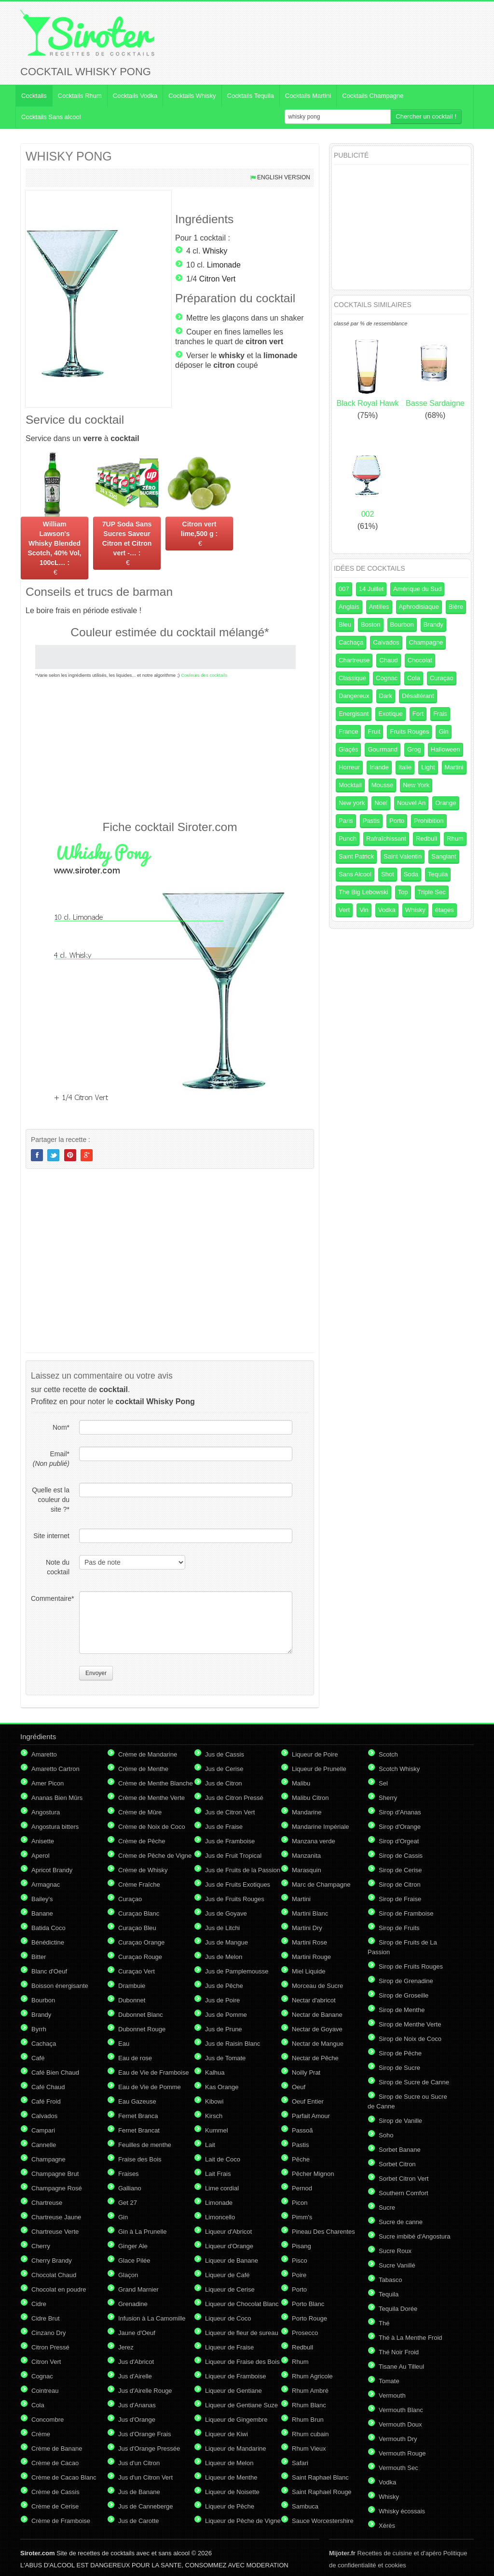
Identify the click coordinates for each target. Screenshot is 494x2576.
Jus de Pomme (226, 2014)
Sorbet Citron (397, 2164)
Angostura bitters (55, 1826)
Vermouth (392, 2395)
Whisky (215, 251)
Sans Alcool (355, 874)
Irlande (379, 767)
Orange (445, 802)
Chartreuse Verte (55, 2231)
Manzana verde (313, 1841)
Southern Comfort (403, 2193)
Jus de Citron (223, 1783)
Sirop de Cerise (400, 1870)
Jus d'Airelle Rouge (145, 2390)
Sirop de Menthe (402, 2009)
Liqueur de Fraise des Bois (242, 2361)
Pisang (301, 2246)
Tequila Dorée (398, 2308)
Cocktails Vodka (135, 95)
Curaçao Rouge (140, 1956)
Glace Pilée (134, 2260)
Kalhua (214, 2072)
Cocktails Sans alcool (51, 117)
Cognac (387, 678)
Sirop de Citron (400, 1884)
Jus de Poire (222, 2000)
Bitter (38, 1956)
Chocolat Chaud (53, 2275)
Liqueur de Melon (229, 2463)
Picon (300, 2202)
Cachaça (351, 642)
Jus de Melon (223, 1956)
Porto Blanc (308, 2304)
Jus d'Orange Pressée (149, 2448)
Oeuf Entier (308, 2101)
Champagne (426, 642)
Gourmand (382, 749)
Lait (210, 2144)
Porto (396, 820)
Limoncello (220, 2217)
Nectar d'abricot (314, 2000)
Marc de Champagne (321, 1884)
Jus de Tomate (225, 2058)
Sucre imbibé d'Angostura (414, 2236)
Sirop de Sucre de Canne (414, 2082)
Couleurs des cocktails (204, 675)
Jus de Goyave (226, 1913)
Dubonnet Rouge (141, 2029)
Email (51, 1458)
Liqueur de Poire (315, 1754)
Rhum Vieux (309, 2448)
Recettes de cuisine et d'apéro (385, 2553)
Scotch (388, 1754)
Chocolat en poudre (58, 2289)
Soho (386, 2135)
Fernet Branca (138, 2116)
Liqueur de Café (227, 2275)
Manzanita (306, 1855)
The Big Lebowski (363, 892)
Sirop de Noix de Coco (410, 2038)
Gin (443, 731)
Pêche (301, 2159)
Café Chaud (48, 2087)
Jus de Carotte (138, 2520)
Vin (364, 909)
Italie (405, 767)
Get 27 (127, 2202)
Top (403, 892)
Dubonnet (131, 2000)
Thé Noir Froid (399, 2352)
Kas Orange (221, 2087)
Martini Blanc (310, 1913)
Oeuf (298, 2087)
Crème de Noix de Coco (151, 1826)
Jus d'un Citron (139, 2463)
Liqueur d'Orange (229, 2246)
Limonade (224, 265)
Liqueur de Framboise (235, 2376)
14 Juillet (371, 588)
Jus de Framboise (230, 1841)
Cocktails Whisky (192, 95)
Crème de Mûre (140, 1812)
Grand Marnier (138, 2289)
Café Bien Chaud (55, 2072)
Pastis (371, 820)
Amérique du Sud (417, 588)
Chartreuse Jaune (56, 2217)
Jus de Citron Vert (230, 1812)
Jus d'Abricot (136, 2361)
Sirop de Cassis (401, 1855)
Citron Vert (217, 279)
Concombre (47, 2419)
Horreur (349, 767)
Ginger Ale (133, 2246)
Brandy (433, 624)
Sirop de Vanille (400, 2120)
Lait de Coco (222, 2159)
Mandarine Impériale (320, 1826)
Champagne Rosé (56, 2188)
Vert (344, 909)
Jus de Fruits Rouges (234, 1899)
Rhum (455, 838)
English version (283, 177)
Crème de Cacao (55, 2463)
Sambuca (305, 2506)
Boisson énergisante (59, 1985)
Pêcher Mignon (313, 2173)
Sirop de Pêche (400, 2053)
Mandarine (306, 1812)
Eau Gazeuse (137, 2101)
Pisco (299, 2260)
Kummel (216, 2130)
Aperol (40, 1855)
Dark (385, 695)
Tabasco (390, 2279)
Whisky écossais (402, 2511)
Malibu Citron (310, 1797)
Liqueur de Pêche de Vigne (243, 2520)
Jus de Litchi (222, 1928)
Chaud (388, 660)
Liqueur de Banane (231, 2260)
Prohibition (428, 820)
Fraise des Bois (140, 2159)
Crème (40, 2434)
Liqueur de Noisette (232, 2492)
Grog (414, 749)
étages (444, 909)
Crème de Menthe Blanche (155, 1783)
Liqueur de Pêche (229, 2506)
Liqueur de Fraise (229, 2347)
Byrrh (38, 2029)
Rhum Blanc (309, 2405)
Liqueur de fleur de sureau (241, 2332)
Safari (300, 2463)
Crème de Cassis (55, 2492)
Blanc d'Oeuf (49, 1971)
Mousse (382, 785)
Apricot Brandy (51, 1870)
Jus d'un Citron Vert (145, 2477)
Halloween (445, 749)
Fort (418, 713)
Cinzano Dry (48, 2332)
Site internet (51, 1536)
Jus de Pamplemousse (237, 1971)
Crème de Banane (56, 2448)
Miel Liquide (308, 1971)
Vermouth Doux (400, 2424)
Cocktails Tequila (250, 95)
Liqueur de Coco (228, 2318)
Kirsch (213, 2116)
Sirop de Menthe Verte (410, 2024)
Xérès (387, 2525)
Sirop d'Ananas (400, 1812)
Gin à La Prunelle (142, 2231)
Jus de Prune (223, 2029)
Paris (346, 820)
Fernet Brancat (139, 2130)
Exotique (390, 713)
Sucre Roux (395, 2250)
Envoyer (96, 1673)
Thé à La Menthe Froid (410, 2337)
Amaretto (44, 1754)
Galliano (129, 2188)
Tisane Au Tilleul (401, 2366)
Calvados (386, 642)
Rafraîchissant (386, 838)
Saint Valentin (403, 856)
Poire (299, 2275)
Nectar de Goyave (317, 2029)
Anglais (349, 606)
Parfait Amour (311, 2116)
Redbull (426, 838)
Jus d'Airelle (135, 2376)
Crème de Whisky (143, 1870)
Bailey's (42, 1899)
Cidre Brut (45, 2318)
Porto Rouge (309, 2318)
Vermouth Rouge (402, 2453)
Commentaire (50, 1598)
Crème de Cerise (55, 2506)
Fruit (374, 731)
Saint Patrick (356, 856)
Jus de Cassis (224, 1754)
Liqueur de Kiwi (226, 2434)
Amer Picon (47, 1783)
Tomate (389, 2381)
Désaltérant (418, 695)
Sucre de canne (401, 2222)
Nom (61, 1427)
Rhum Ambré (310, 2390)
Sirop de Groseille (403, 1995)
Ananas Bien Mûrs (56, 1797)
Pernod (302, 2188)
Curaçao (441, 678)
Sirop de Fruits (399, 1928)
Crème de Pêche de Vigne (155, 1855)
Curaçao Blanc (138, 1913)
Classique (352, 678)
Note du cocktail (57, 1567)
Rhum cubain (310, 2434)
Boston (370, 624)
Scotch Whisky (399, 1768)
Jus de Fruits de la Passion (242, 1870)
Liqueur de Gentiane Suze (241, 2405)
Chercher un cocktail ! (426, 116)
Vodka (387, 909)
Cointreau (44, 2390)
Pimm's (302, 2217)
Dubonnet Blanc (140, 2014)
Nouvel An (411, 802)
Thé (384, 2323)
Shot (387, 874)
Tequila (438, 874)
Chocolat (420, 660)
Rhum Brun (308, 2419)
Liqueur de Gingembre (236, 2419)
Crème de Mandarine (147, 1754)
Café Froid (46, 2101)
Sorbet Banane (400, 2149)
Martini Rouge (311, 1956)
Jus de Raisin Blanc (232, 2043)
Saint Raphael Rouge (322, 2492)
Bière (456, 606)
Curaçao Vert (136, 1971)
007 (344, 588)
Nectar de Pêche (315, 2058)
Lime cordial (222, 2188)
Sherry (388, 1797)
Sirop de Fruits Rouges (411, 1966)
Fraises (128, 2173)
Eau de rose (135, 2058)
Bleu (345, 624)
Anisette (42, 1841)
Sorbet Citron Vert (403, 2178)
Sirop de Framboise (406, 1913)
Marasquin (306, 1870)
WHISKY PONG (69, 156)
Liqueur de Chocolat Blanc (242, 2304)
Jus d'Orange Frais (144, 2434)
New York (416, 785)
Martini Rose (309, 1942)
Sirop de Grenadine (406, 1981)
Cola (413, 678)
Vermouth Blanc (401, 2410)
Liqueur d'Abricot (228, 2231)
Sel (383, 1783)
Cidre (38, 2304)
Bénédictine (47, 1942)
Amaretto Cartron (55, 1768)
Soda (411, 874)
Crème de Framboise (60, 2520)
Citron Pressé (50, 2347)
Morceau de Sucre (317, 1985)
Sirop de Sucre (399, 2067)
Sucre (387, 2207)
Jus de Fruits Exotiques (237, 1884)
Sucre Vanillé (397, 2265)
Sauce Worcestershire (323, 2520)
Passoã (302, 2130)
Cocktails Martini (308, 95)
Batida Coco (48, 1928)
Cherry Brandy (51, 2260)
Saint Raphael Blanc (320, 2477)
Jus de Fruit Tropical (233, 1855)
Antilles (379, 606)
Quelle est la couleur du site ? (50, 1499)
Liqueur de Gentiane (233, 2390)
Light (428, 767)
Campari (43, 2130)
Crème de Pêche (141, 1841)
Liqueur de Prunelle (319, 1768)
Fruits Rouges (409, 731)
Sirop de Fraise (400, 1899)
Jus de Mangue (226, 1942)
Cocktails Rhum (80, 95)
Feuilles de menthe (144, 2144)
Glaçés (348, 749)
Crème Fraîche (139, 1884)
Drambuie (131, 1985)
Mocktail (350, 785)
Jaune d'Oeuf (136, 2332)
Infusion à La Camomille (151, 2318)
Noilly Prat (306, 2072)
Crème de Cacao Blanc (63, 2477)
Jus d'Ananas (137, 2405)
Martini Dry (307, 1928)
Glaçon (128, 2275)
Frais (440, 713)
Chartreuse (354, 660)
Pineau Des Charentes (323, 2231)
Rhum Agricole (312, 2376)
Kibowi (214, 2101)
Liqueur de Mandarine (235, 2448)
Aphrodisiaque (419, 606)
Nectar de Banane (317, 2014)
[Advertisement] (170, 748)
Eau (123, 2043)
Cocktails (34, 95)
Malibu (301, 1783)
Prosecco (305, 2332)
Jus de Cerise (224, 1768)
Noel (380, 802)
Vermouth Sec (398, 2467)
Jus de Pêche (224, 1985)
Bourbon (402, 624)
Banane (42, 1913)
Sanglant (443, 856)
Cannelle (43, 2144)
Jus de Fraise (224, 1826)
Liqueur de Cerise (230, 2289)
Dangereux (354, 695)
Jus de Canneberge (145, 2506)
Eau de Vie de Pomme (149, 2087)
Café (37, 2058)
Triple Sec (432, 892)
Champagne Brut (55, 2173)
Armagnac (45, 1884)
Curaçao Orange (141, 1942)
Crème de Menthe (143, 1768)
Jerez (126, 2347)
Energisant (354, 713)
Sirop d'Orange (400, 1826)
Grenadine (133, 2304)
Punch (348, 838)
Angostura (45, 1812)
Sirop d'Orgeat (399, 1841)
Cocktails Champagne (372, 95)
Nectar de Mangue (317, 2043)
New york (352, 802)
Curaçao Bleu (137, 1928)
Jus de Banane (139, 2492)
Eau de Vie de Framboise (153, 2072)
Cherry (40, 2246)
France (348, 731)
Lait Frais (218, 2173)
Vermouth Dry (398, 2438)
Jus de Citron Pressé (234, 1797)
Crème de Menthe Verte (151, 1797)
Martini (454, 767)
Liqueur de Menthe (231, 2477)
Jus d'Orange (136, 2419)
